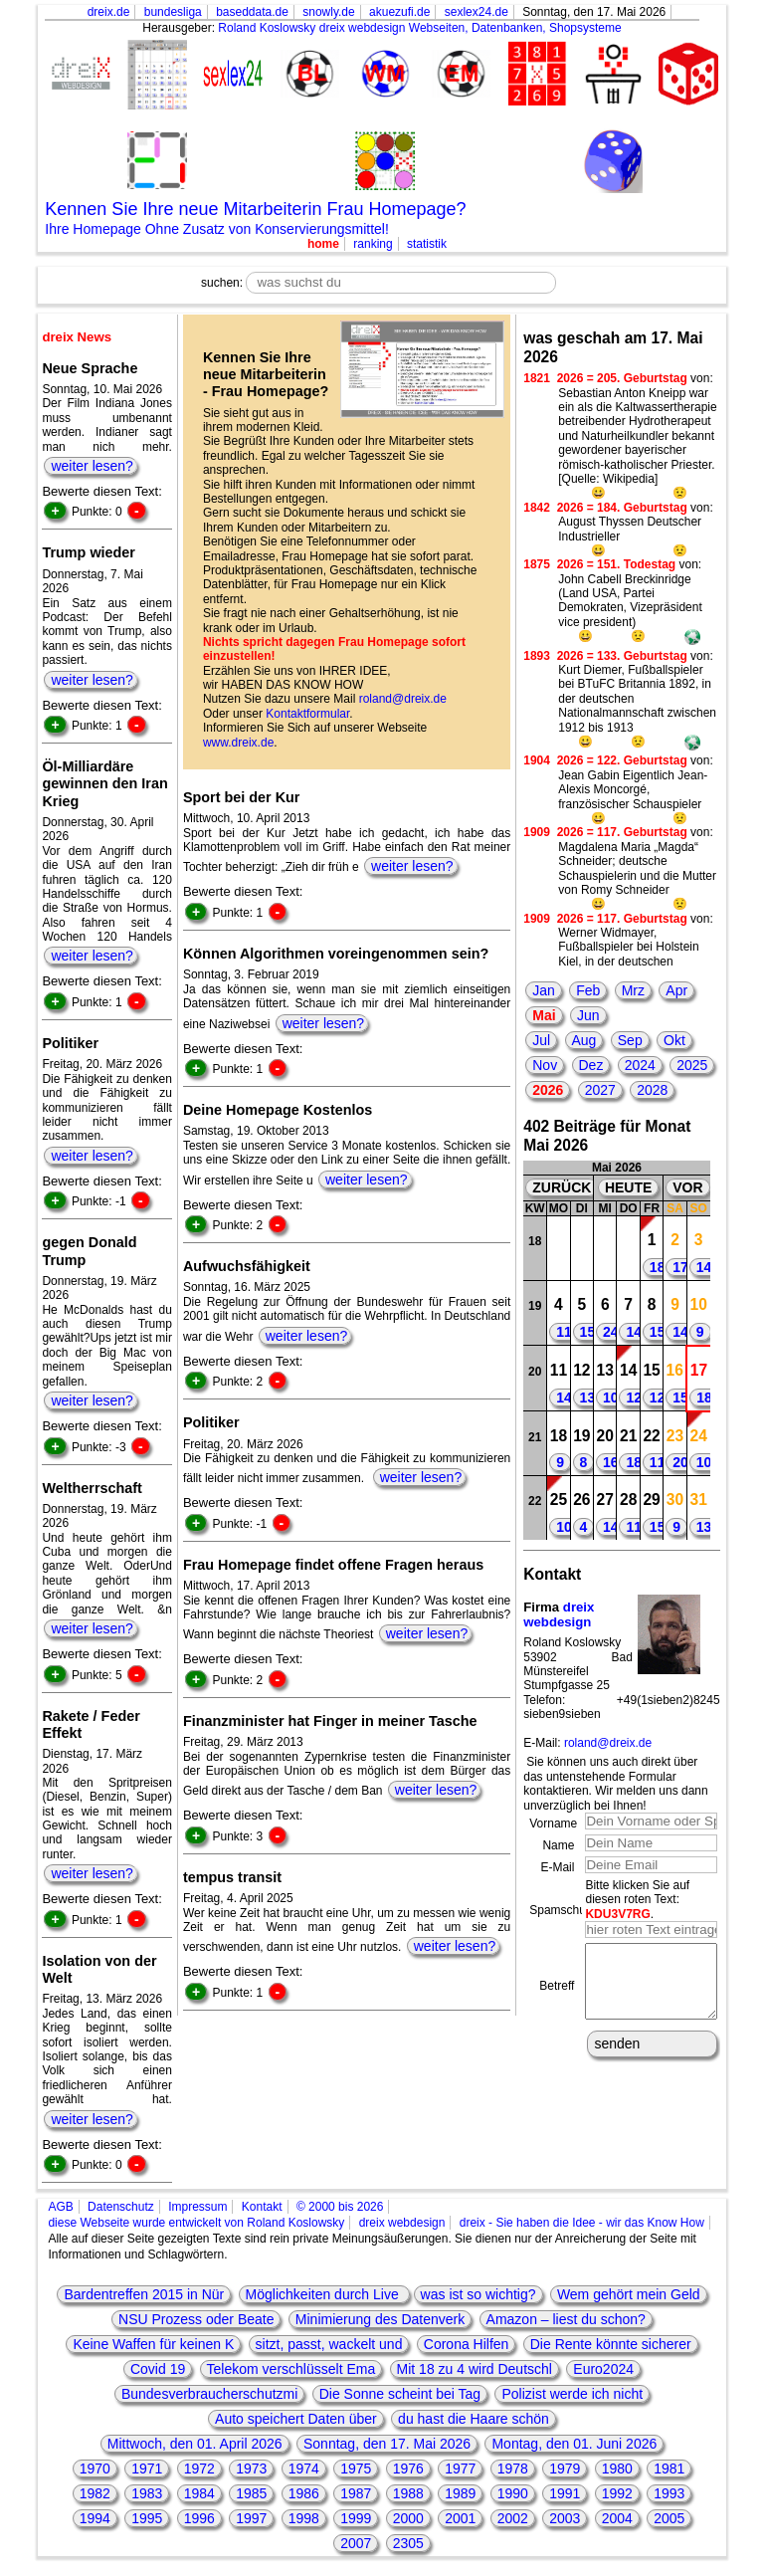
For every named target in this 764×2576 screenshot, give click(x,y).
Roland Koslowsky (266, 28)
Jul (541, 1040)
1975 (355, 2468)
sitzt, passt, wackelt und (329, 2344)
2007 (355, 2543)
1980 (617, 2468)
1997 (251, 2518)
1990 (512, 2493)
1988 (408, 2493)
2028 (652, 1090)
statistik (427, 244)
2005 (669, 2518)
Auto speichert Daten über (296, 2419)
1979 (564, 2468)
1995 (146, 2518)
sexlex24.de (476, 12)
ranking (372, 244)
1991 (564, 2493)
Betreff (556, 1993)
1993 (669, 2493)
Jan (543, 990)
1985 (251, 2493)
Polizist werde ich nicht (572, 2394)
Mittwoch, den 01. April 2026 (195, 2444)
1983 (146, 2493)
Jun (588, 1015)
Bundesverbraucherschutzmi (209, 2394)
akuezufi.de (399, 12)
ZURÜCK (561, 1187)
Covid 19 (157, 2369)
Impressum (197, 2207)
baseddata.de (252, 12)
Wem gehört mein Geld (628, 2294)
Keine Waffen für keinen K (153, 2344)
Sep (630, 1040)
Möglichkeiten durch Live (324, 2294)
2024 (640, 1065)
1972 (199, 2468)
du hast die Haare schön (473, 2419)
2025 (691, 1065)
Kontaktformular (307, 714)
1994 (95, 2518)
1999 (355, 2518)
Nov (544, 1065)
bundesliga (173, 12)
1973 (251, 2468)
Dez (591, 1065)
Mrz (633, 990)
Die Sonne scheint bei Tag (399, 2394)
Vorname (553, 1823)
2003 (564, 2518)
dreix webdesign (558, 1615)
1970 (95, 2468)
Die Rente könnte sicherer (610, 2344)
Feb (588, 990)
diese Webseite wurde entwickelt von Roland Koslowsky (196, 2223)
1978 (512, 2468)
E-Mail (557, 1867)
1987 (355, 2493)
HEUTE (628, 1187)
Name (558, 1845)
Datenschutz (121, 2207)
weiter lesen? (92, 466)
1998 (303, 2518)
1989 (460, 2493)
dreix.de (109, 12)
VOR (687, 1187)
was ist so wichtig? (478, 2294)
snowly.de (328, 12)
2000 (408, 2518)
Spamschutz (562, 1910)
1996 (199, 2518)
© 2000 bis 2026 (340, 2207)
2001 (460, 2518)
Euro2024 (603, 2369)
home (323, 244)
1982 (95, 2493)
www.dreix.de (238, 743)
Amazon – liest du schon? (566, 2319)
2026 (547, 1090)
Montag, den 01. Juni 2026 (574, 2444)
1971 (146, 2468)
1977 (460, 2468)
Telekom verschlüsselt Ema (291, 2369)
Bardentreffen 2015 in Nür (144, 2294)
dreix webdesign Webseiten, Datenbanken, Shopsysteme (470, 28)
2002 (512, 2518)
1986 (303, 2493)
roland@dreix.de (403, 699)
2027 (600, 1090)
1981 (669, 2468)
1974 (303, 2468)
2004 (617, 2518)
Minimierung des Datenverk (380, 2319)
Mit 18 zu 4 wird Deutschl (474, 2369)
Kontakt (262, 2207)
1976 (408, 2468)
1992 (617, 2493)
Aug (584, 1040)
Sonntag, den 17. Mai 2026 (387, 2444)
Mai (543, 1015)
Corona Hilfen (466, 2344)
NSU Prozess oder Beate (196, 2319)
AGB (60, 2207)
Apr (676, 990)
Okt (674, 1040)
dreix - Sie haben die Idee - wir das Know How (582, 2223)
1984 (199, 2493)
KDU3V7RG (617, 1914)
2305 (408, 2543)
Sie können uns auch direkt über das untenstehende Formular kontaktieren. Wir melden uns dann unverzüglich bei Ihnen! (615, 1783)
